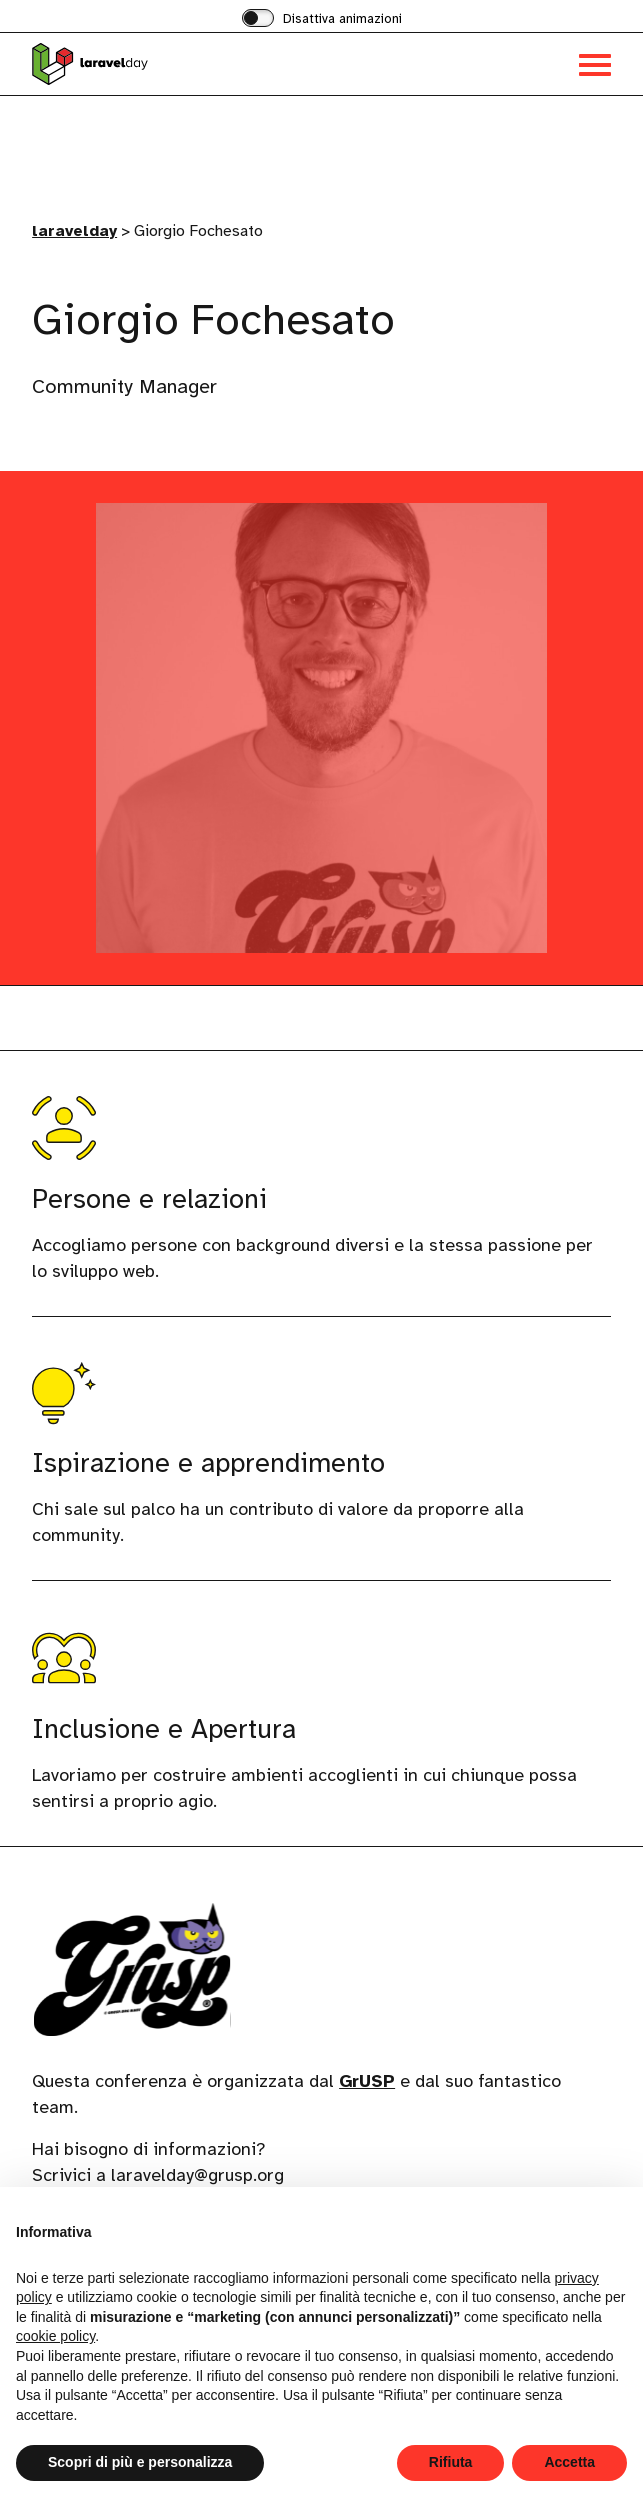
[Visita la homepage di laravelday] (176, 64)
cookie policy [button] (55, 2336)
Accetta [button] (569, 2462)
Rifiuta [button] (451, 2462)
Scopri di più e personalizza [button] (140, 2462)
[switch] (322, 20)
